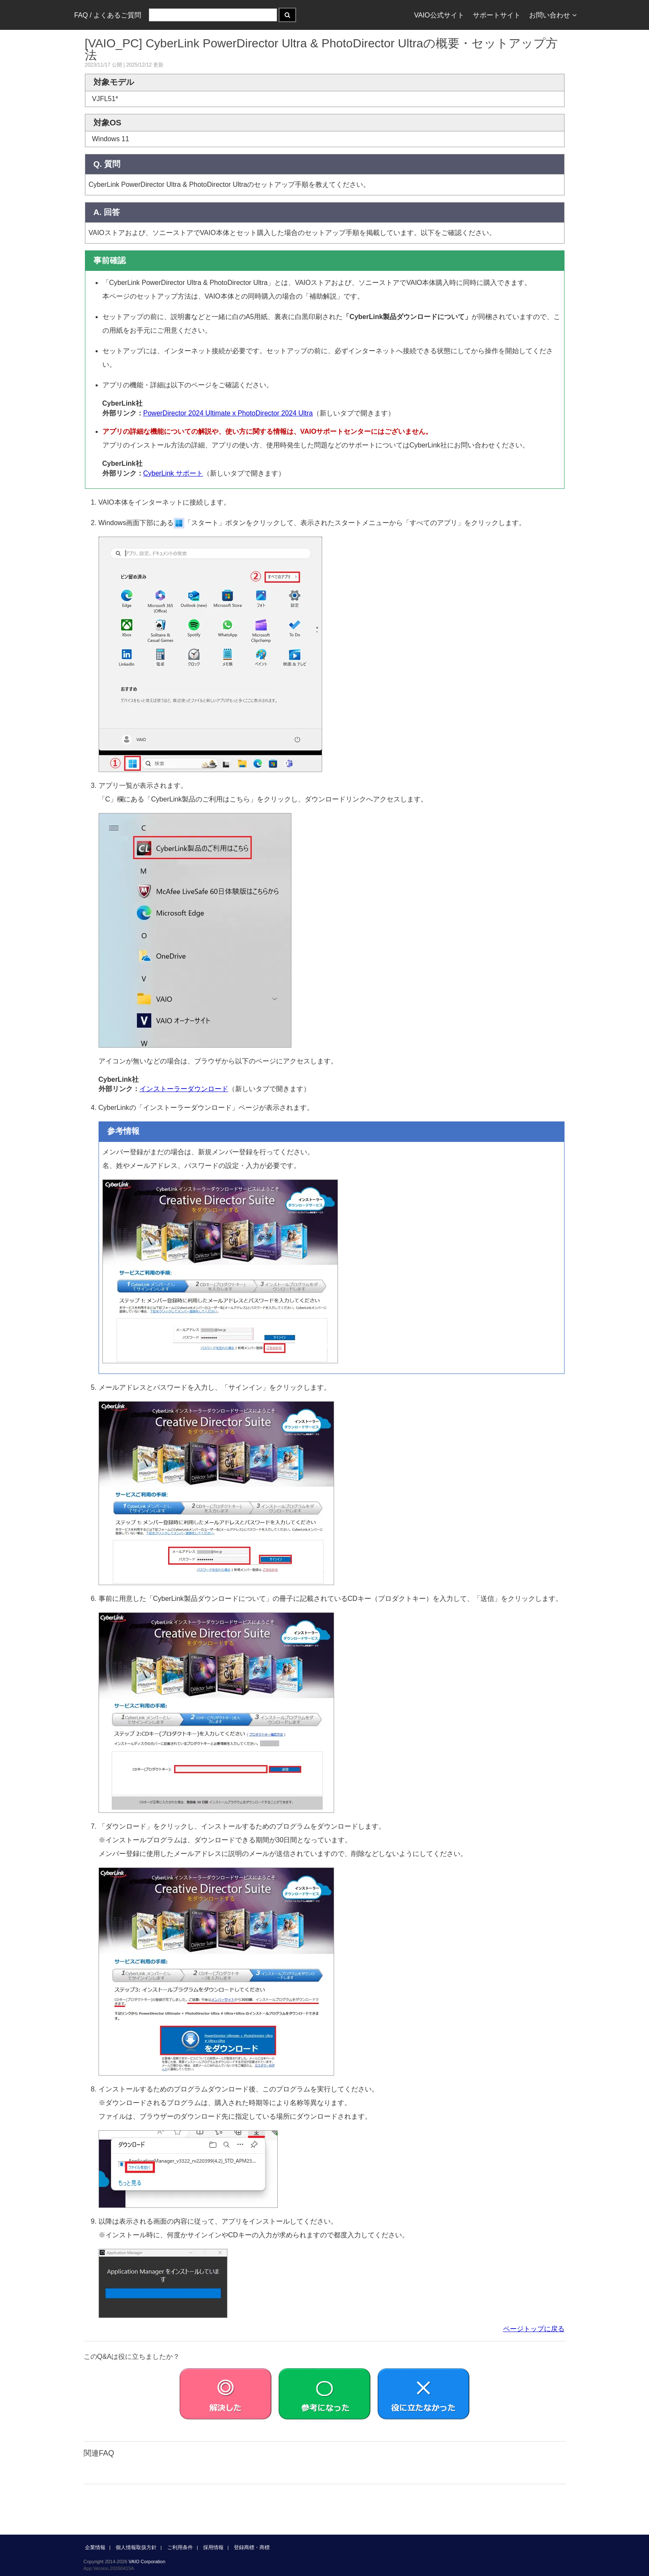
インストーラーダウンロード (184, 1088)
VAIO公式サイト (439, 15)
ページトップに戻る (534, 2328)
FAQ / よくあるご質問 (107, 15)
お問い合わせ (552, 15)
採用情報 (213, 2547)
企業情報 (95, 2547)
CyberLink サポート (173, 473)
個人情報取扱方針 (136, 2547)
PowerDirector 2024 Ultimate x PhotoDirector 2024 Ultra (228, 413)
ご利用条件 (180, 2547)
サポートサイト (497, 15)
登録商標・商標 (252, 2547)
